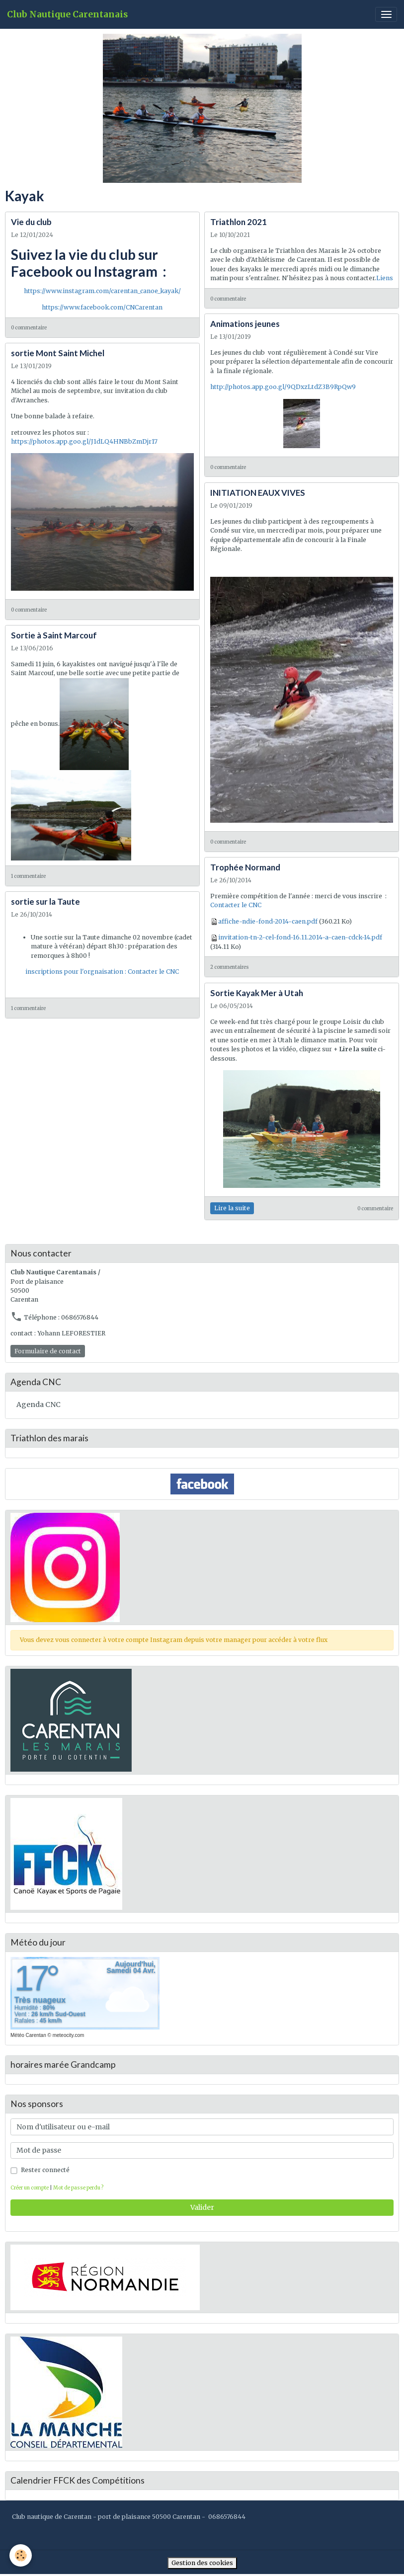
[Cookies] (21, 2555)
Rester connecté (45, 2170)
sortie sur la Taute (45, 901)
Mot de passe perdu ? (78, 2188)
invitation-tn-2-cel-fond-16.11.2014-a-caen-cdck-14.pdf (300, 937)
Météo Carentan (28, 2035)
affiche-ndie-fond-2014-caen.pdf (268, 921)
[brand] (67, 14)
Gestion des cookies (202, 2563)
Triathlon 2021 (238, 222)
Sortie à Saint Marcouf (54, 635)
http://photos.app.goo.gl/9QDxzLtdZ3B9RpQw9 (283, 386)
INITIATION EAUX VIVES (257, 492)
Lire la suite (232, 1208)
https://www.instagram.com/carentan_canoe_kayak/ (102, 291)
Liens (384, 278)
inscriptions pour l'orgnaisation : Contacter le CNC (102, 971)
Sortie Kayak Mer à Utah (256, 993)
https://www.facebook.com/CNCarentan (102, 307)
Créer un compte (29, 2188)
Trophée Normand (245, 867)
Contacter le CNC (235, 905)
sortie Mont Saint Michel (57, 353)
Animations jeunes (245, 323)
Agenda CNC (38, 1404)
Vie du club (31, 222)
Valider (202, 2207)
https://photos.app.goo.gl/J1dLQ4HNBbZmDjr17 (84, 441)
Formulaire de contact (47, 1351)
